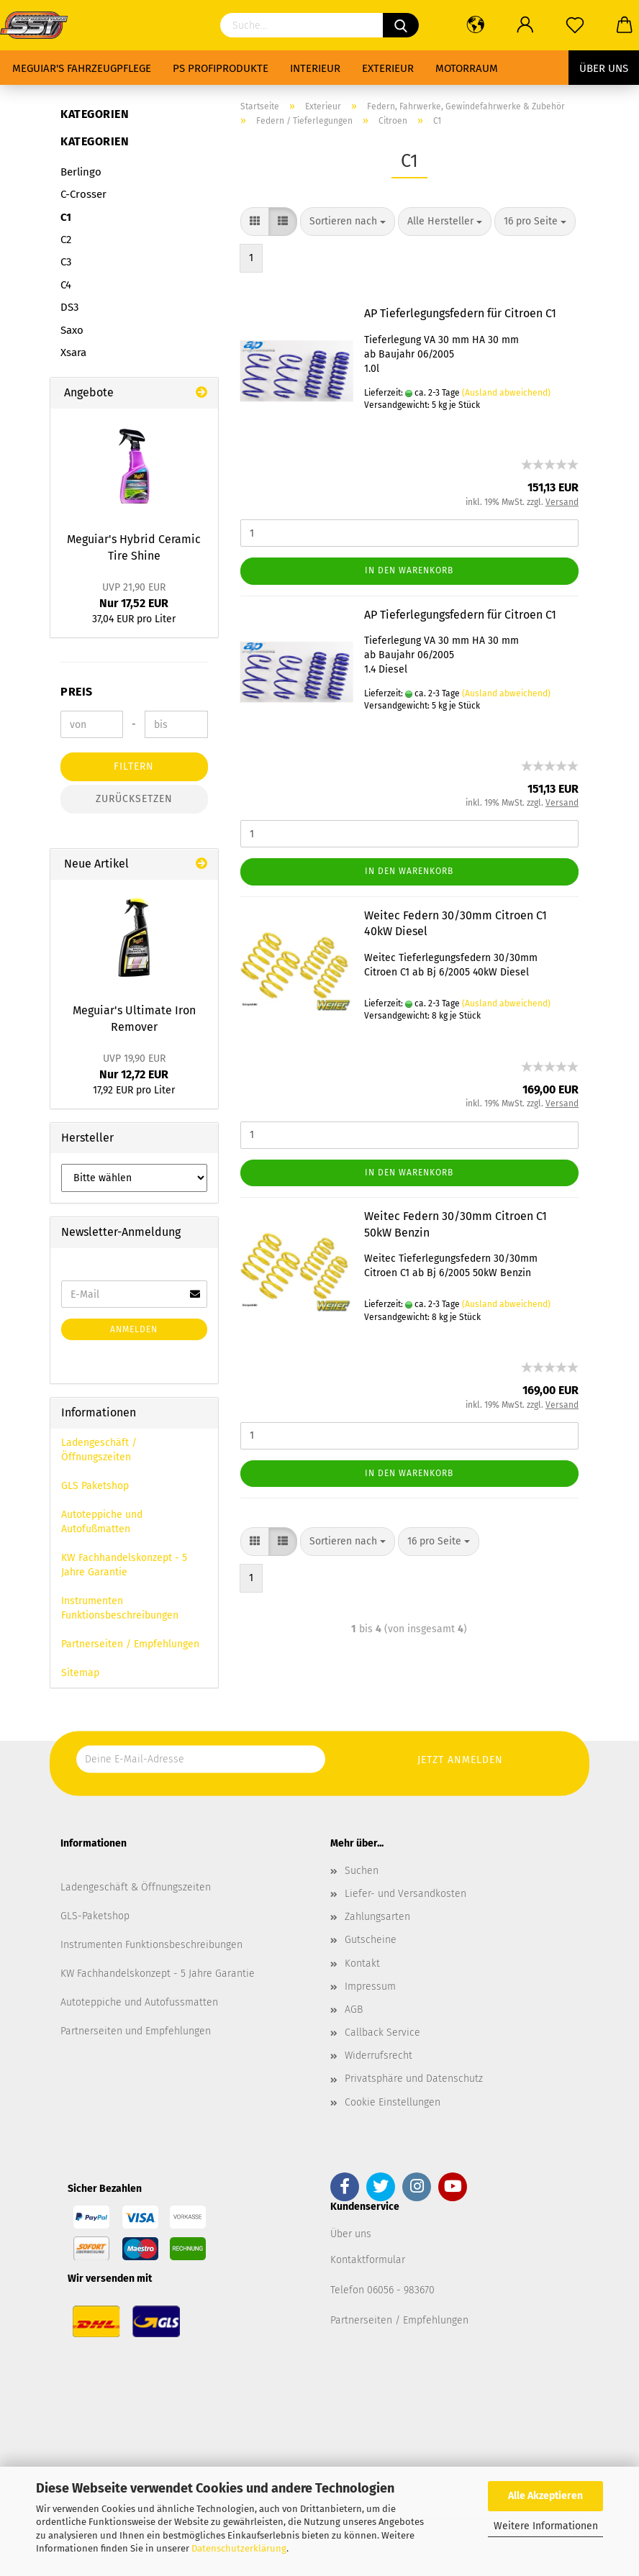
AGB (354, 2009)
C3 (65, 261)
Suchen (362, 1871)
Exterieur (388, 68)
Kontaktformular (367, 2260)
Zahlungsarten (377, 1917)
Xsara (73, 352)
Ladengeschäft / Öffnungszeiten (99, 1450)
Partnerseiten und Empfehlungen (135, 2031)
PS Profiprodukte (220, 68)
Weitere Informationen (546, 2526)
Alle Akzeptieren (545, 2496)
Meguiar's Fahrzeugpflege (81, 68)
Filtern (134, 766)
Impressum (370, 1986)
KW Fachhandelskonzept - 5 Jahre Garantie (124, 1565)
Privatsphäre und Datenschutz (414, 2078)
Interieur (315, 68)
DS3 (69, 307)
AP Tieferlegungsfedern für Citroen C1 (460, 313)
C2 (65, 239)
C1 (65, 217)
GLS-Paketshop (95, 1916)
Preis (76, 691)
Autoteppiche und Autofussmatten (139, 2002)
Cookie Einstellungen (392, 2102)
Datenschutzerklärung (238, 2548)
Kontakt (362, 1963)
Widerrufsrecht (378, 2055)
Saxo (71, 330)
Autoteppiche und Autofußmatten (101, 1521)
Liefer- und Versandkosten (405, 1894)
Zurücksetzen (134, 799)
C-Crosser (83, 194)
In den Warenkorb (409, 570)
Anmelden (134, 1329)
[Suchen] (401, 25)
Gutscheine (370, 1940)
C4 (65, 284)
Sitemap (80, 1673)
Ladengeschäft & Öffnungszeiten (135, 1887)
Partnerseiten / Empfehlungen (130, 1644)
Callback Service (382, 2032)
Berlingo (80, 171)
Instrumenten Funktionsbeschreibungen (119, 1608)
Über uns (603, 68)
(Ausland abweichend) (506, 393)
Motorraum (466, 68)
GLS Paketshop (95, 1486)
